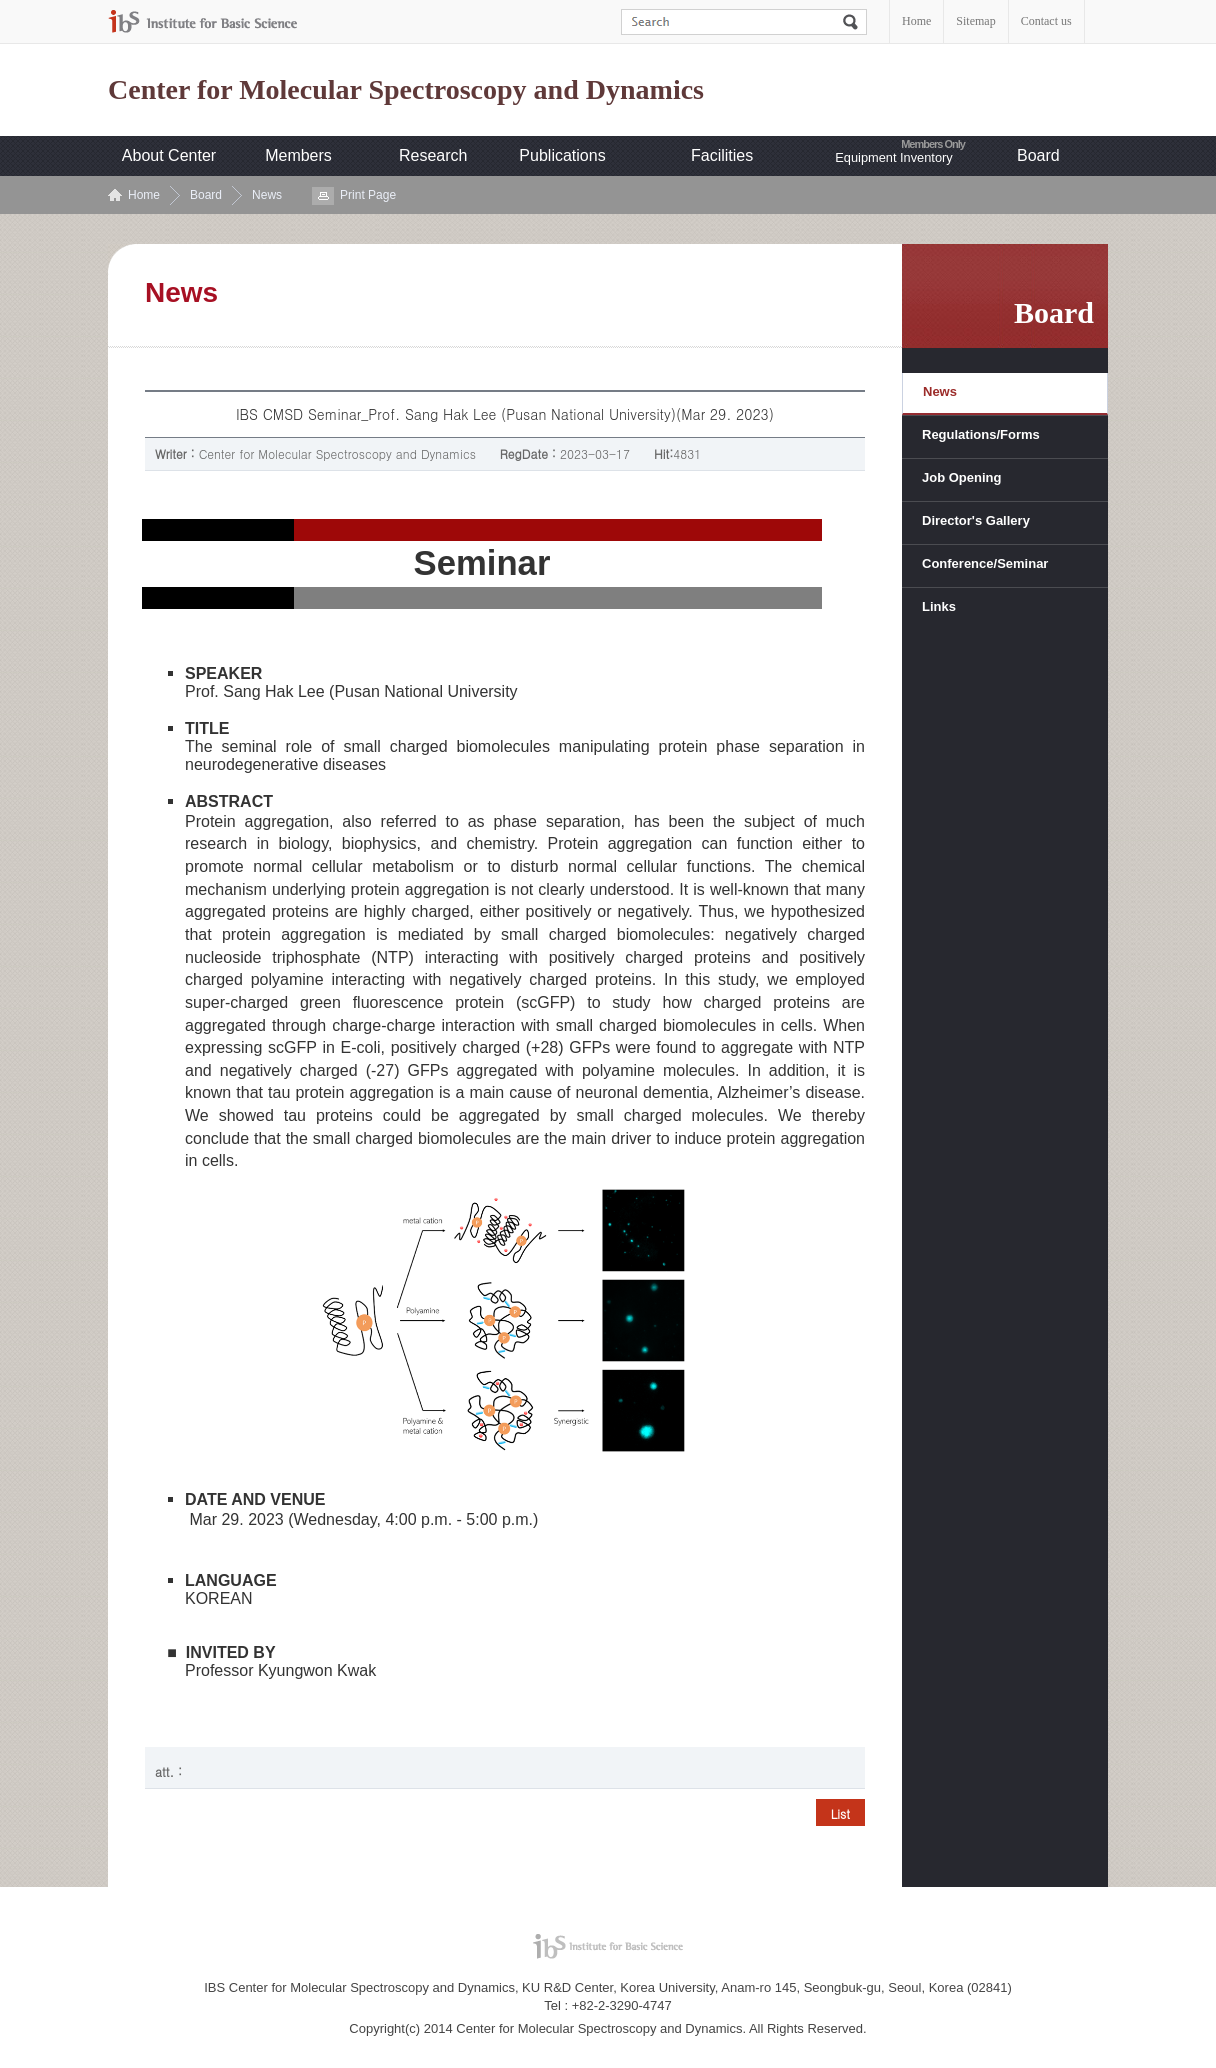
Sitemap (975, 21)
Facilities (722, 155)
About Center (169, 155)
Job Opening (961, 477)
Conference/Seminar (985, 563)
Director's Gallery (976, 520)
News (267, 195)
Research (433, 155)
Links (939, 606)
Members (298, 155)
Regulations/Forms (981, 434)
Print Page (368, 195)
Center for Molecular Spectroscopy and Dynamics (406, 90)
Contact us (1046, 21)
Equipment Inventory (893, 157)
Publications (562, 155)
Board (1038, 155)
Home (916, 21)
